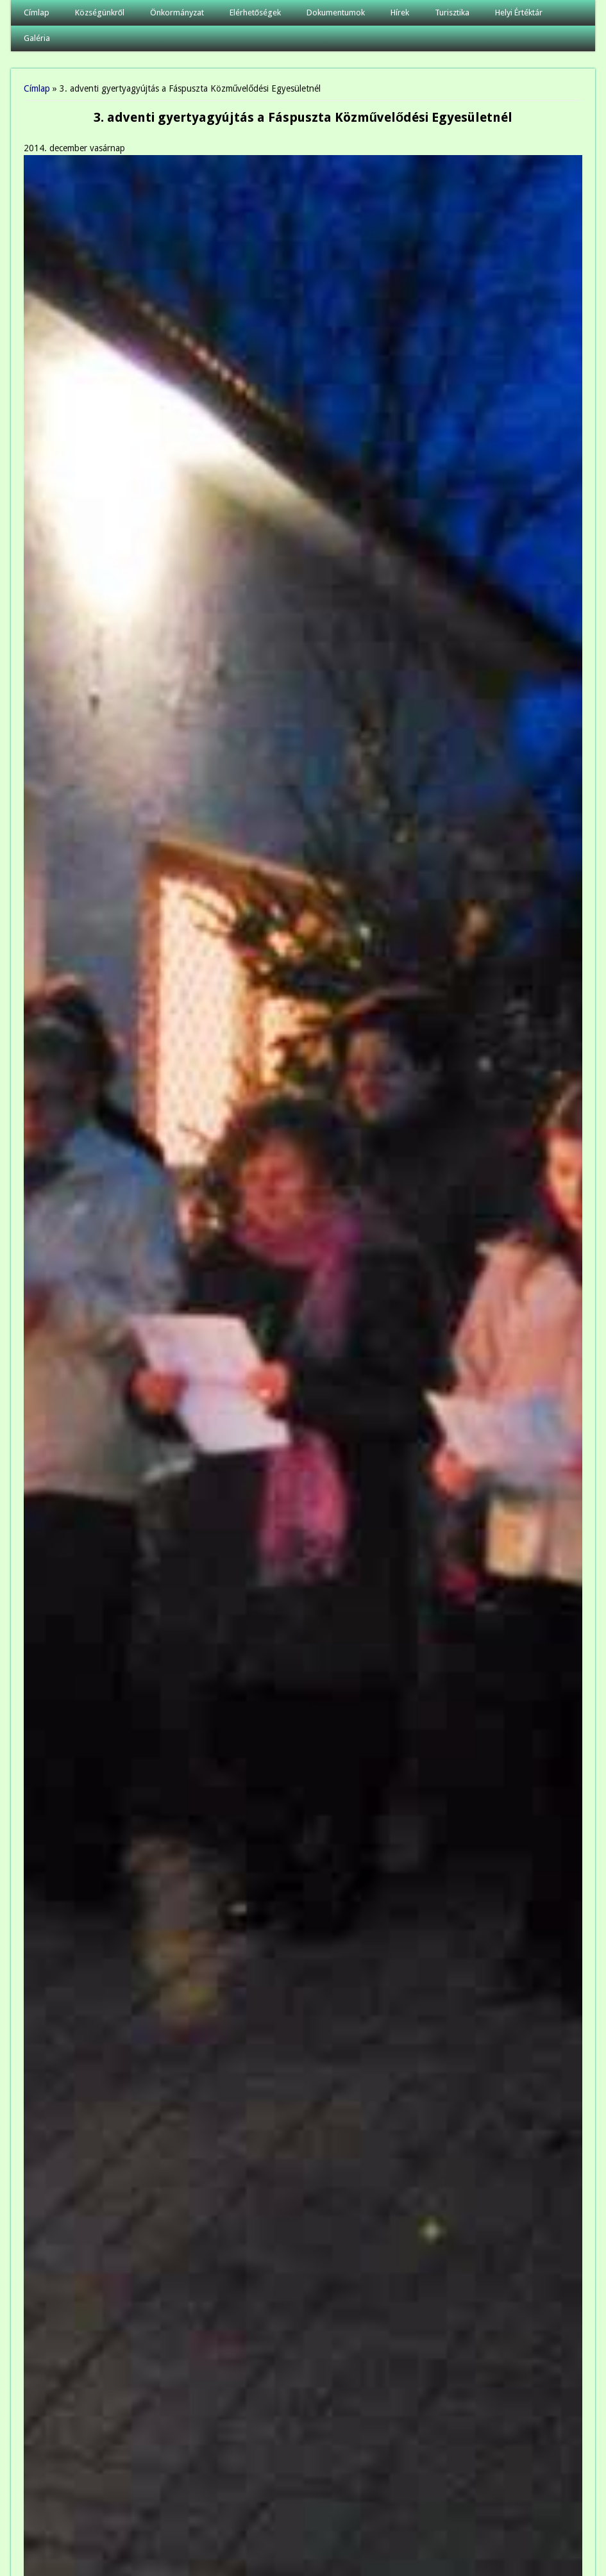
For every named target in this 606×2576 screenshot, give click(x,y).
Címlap (36, 12)
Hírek (400, 12)
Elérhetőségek (255, 12)
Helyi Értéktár (519, 12)
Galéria (37, 38)
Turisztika (452, 12)
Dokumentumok (336, 12)
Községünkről (99, 12)
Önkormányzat (177, 12)
